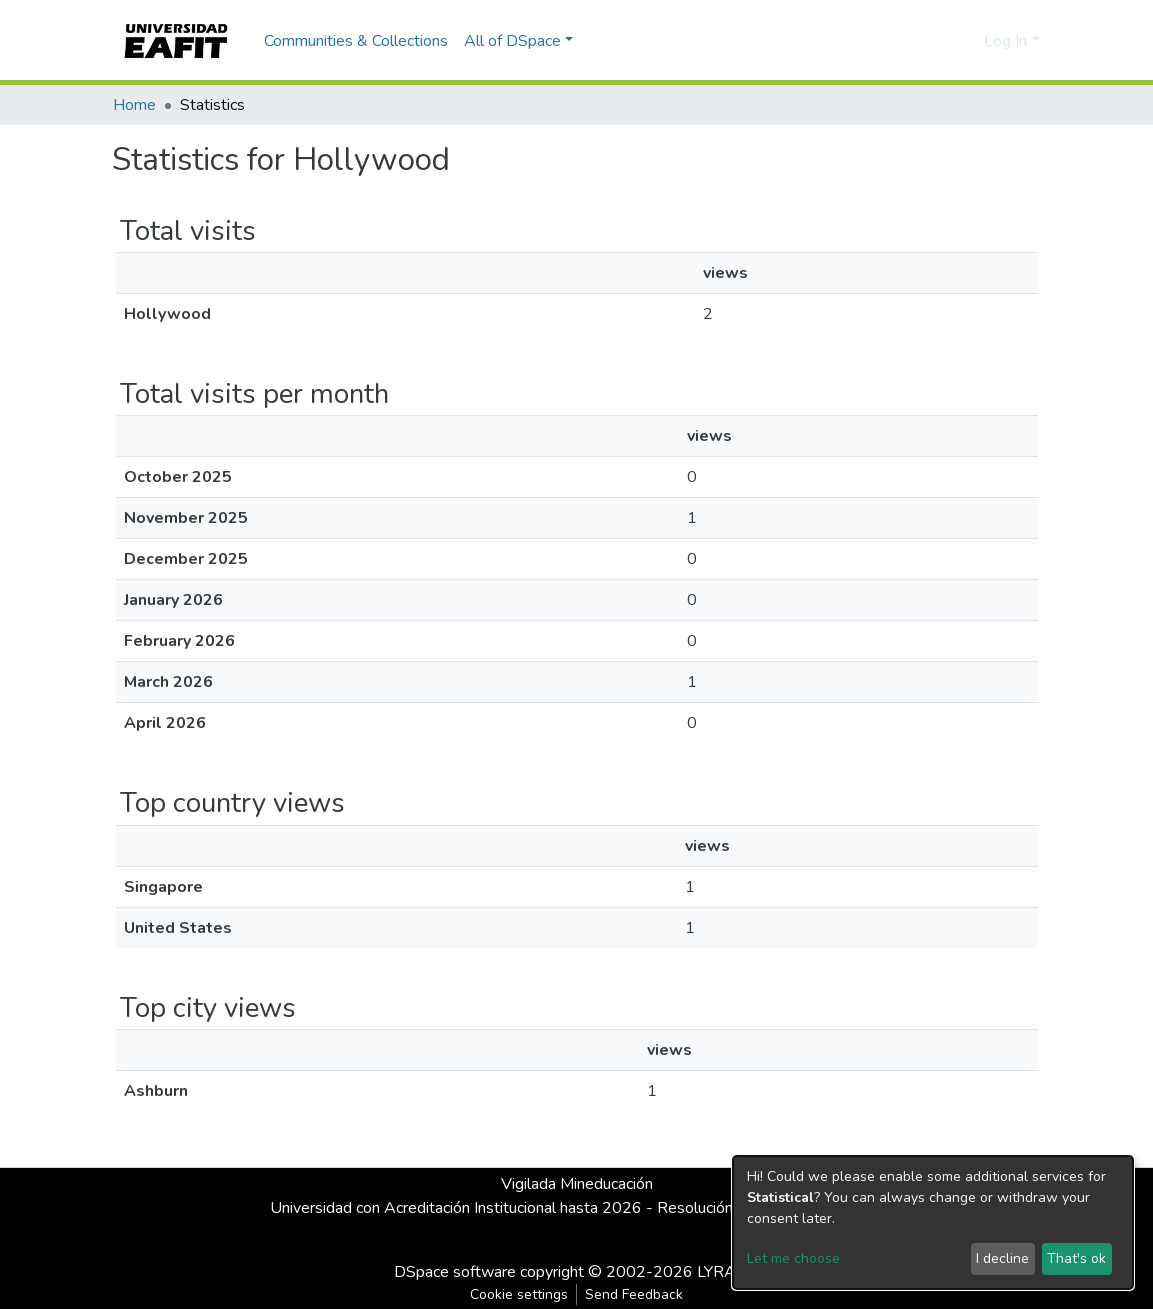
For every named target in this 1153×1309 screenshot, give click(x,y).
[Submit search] (936, 41)
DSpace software (455, 1272)
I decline (1002, 1258)
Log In (1005, 41)
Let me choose (793, 1258)
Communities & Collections (356, 41)
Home (134, 105)
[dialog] (933, 1222)
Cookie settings (519, 1294)
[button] (965, 41)
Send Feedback (634, 1294)
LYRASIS (728, 1272)
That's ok (1076, 1258)
